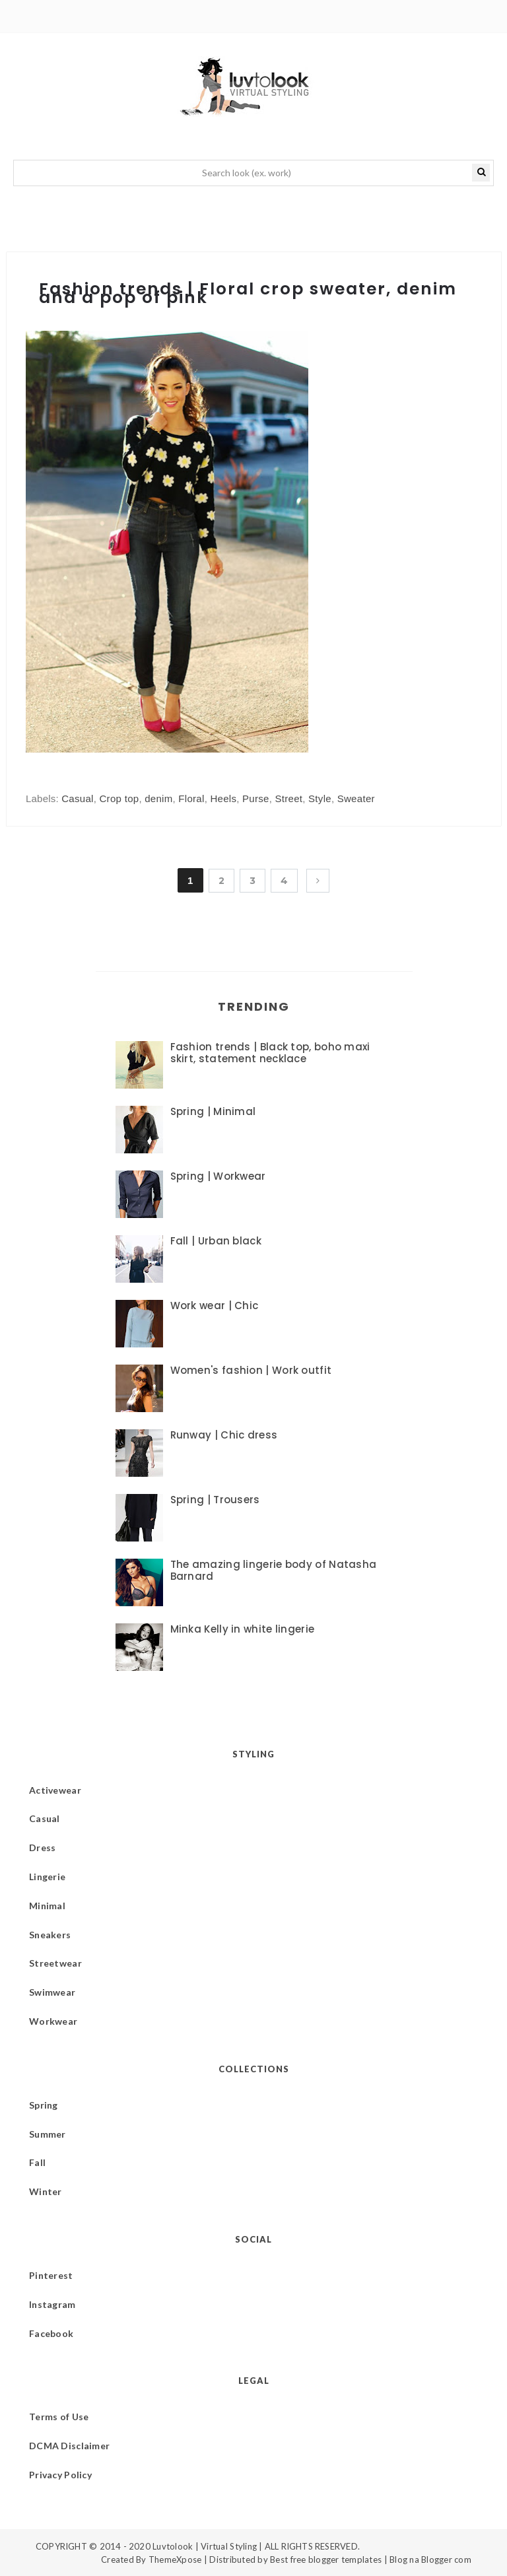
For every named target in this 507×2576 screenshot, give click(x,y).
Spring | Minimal (213, 1111)
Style (319, 798)
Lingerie (47, 1876)
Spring (43, 2105)
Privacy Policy (60, 2474)
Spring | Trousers (215, 1500)
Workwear (53, 2021)
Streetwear (55, 1963)
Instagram (52, 2304)
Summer (47, 2134)
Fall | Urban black (215, 1241)
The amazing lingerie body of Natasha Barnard (273, 1570)
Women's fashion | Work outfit (251, 1370)
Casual (77, 798)
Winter (45, 2191)
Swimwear (52, 1992)
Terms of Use (58, 2416)
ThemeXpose (175, 2559)
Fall (37, 2162)
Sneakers (50, 1934)
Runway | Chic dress (224, 1435)
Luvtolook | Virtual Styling (205, 2546)
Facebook (51, 2333)
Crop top (119, 798)
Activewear (55, 1790)
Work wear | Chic (214, 1305)
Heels (223, 798)
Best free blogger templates (326, 2559)
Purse (255, 798)
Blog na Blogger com (430, 2559)
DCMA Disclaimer (69, 2445)
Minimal (47, 1905)
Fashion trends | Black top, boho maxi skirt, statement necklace (270, 1053)
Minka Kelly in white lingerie (242, 1629)
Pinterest (51, 2275)
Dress (42, 1847)
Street (288, 798)
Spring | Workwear (218, 1176)
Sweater (356, 798)
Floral (191, 798)
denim (158, 798)
